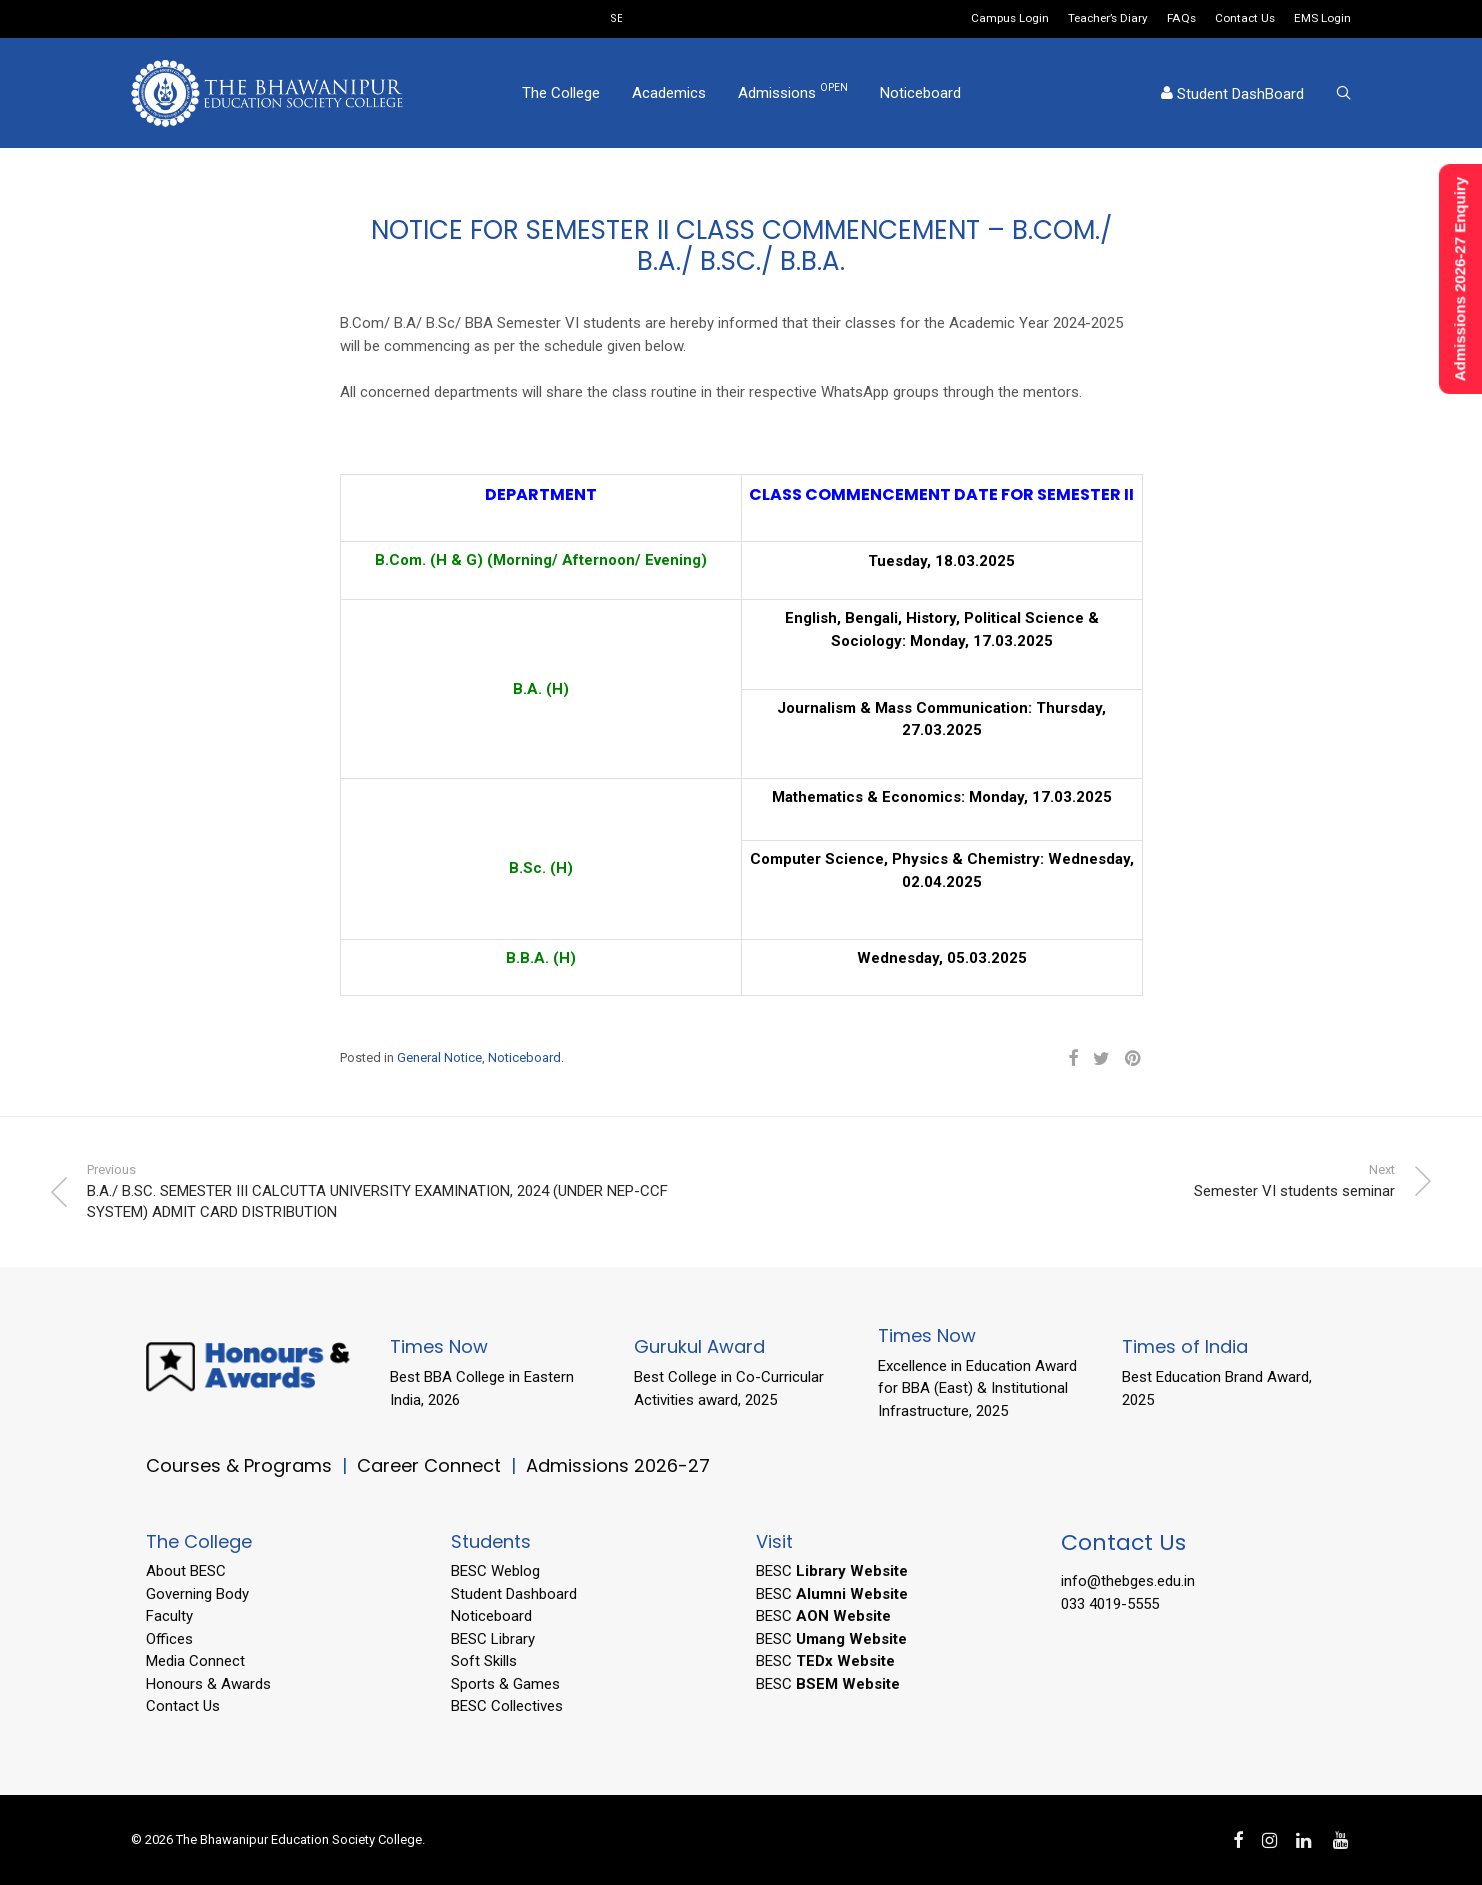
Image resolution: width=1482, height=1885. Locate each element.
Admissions (793, 92)
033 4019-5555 (1110, 1604)
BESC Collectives (507, 1706)
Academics (669, 93)
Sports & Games (505, 1684)
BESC (832, 1571)
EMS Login (1322, 19)
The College (561, 93)
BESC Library (493, 1639)
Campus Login (1010, 19)
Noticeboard (920, 93)
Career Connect (431, 1465)
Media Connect (195, 1661)
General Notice (439, 1057)
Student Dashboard (514, 1594)
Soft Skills (484, 1661)
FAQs (1181, 19)
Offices (169, 1639)
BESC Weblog (495, 1571)
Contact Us (1245, 19)
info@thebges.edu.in (1128, 1581)
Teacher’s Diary (1108, 19)
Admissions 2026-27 (618, 1465)
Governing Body (197, 1594)
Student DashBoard (1232, 94)
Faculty (169, 1616)
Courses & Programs (239, 1465)
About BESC (186, 1571)
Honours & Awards (208, 1684)
